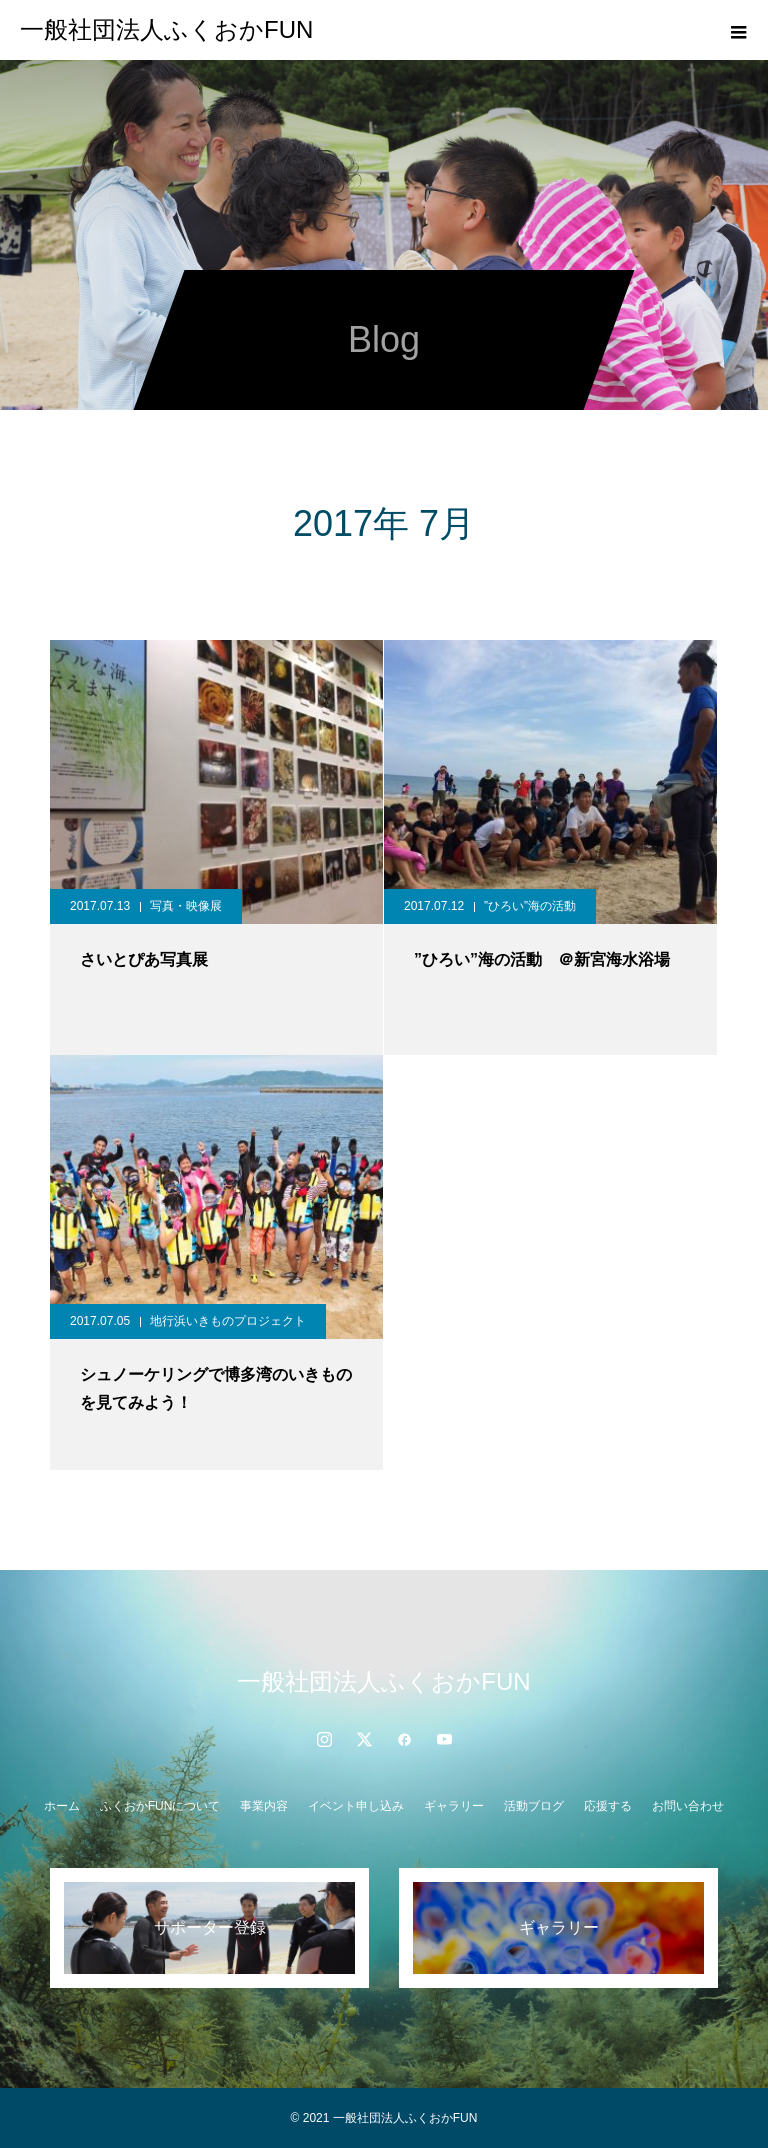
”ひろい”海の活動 (530, 906)
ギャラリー (454, 1806)
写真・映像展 (186, 906)
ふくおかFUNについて (160, 1806)
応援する (608, 1806)
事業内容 (264, 1806)
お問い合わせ (688, 1806)
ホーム (62, 1806)
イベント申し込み (356, 1806)
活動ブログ (534, 1806)
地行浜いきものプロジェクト (228, 1321)
